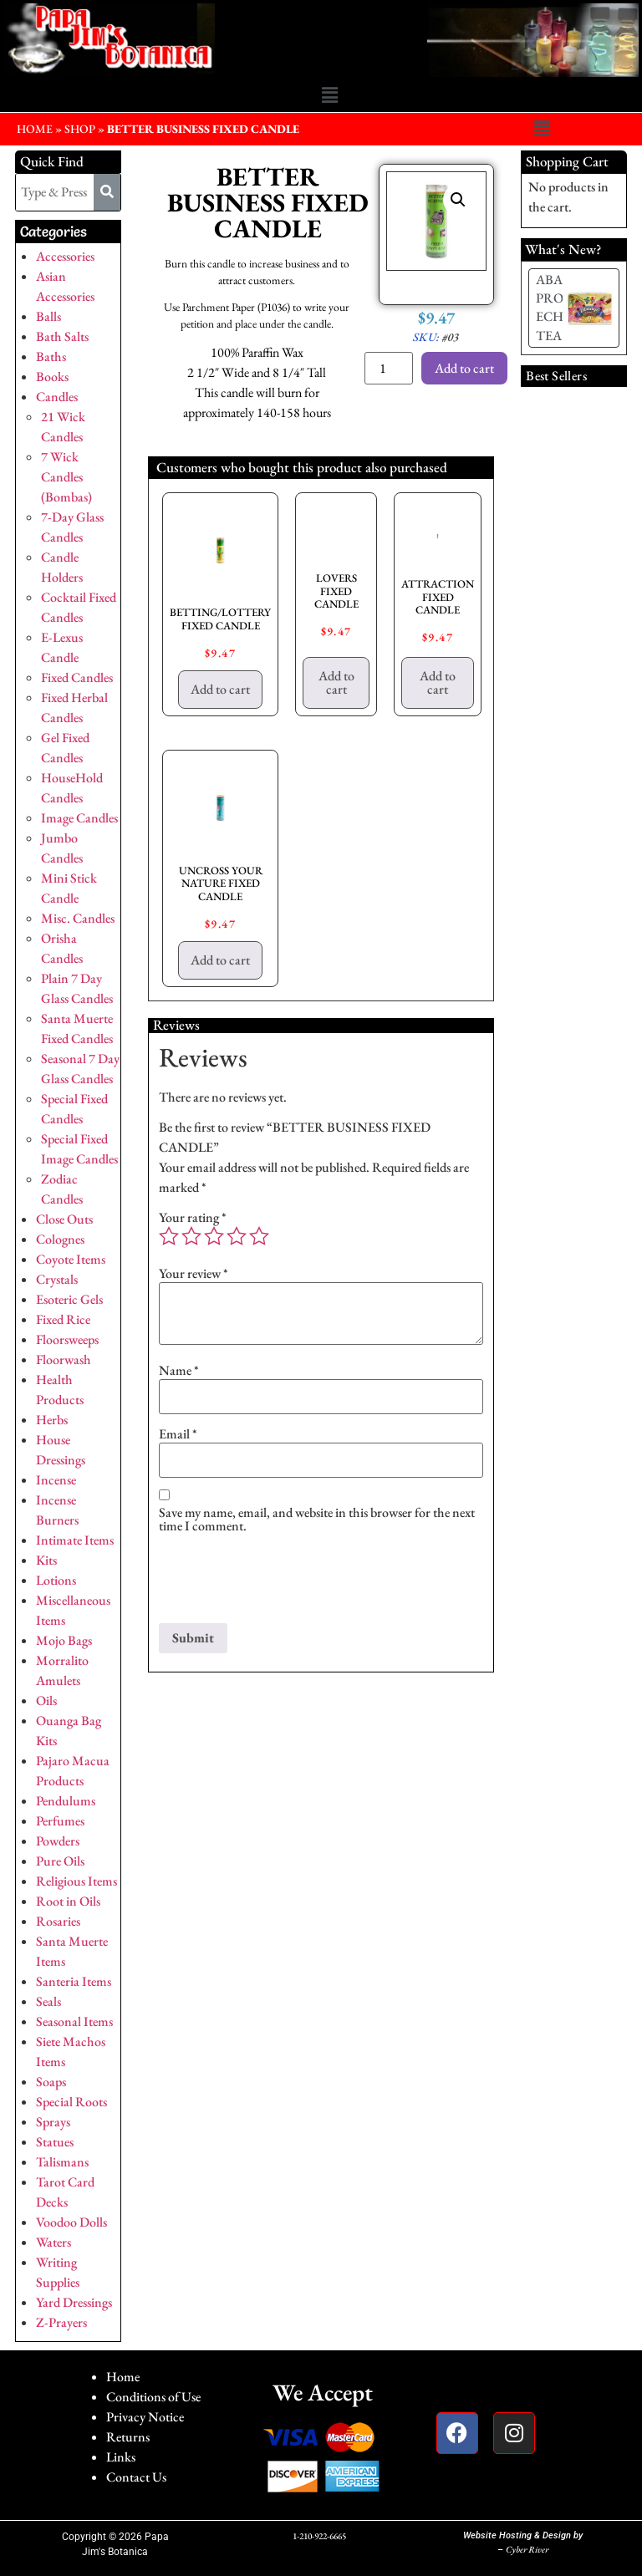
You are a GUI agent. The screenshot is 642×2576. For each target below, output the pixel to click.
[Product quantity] (388, 368)
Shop (79, 128)
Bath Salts (62, 336)
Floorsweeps (67, 1339)
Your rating (193, 1217)
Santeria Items (73, 1981)
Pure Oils (60, 1861)
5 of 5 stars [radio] (259, 1236)
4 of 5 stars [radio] (237, 1236)
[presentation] (286, 1582)
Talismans (62, 2162)
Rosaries (58, 1921)
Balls (48, 316)
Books (52, 376)
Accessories (65, 256)
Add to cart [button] (220, 689)
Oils (46, 1700)
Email (178, 1434)
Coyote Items (70, 1259)
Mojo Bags (64, 1640)
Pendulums (65, 1801)
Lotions (56, 1580)
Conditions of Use (153, 2396)
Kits (46, 1560)
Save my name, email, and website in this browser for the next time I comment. (317, 1519)
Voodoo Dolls (71, 2222)
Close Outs (64, 1219)
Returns (128, 2437)
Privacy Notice (145, 2417)
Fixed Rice (63, 1319)
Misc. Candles (78, 918)
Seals (48, 2001)
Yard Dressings (74, 2302)
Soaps (51, 2081)
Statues (55, 2142)
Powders (57, 1841)
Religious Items (76, 1881)
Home (123, 2376)
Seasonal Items (74, 2021)
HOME (35, 128)
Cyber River (527, 2549)
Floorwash (63, 1359)
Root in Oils (68, 1901)
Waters (53, 2242)
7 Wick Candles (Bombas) (66, 477)
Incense (56, 1480)
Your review (193, 1273)
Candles (57, 396)
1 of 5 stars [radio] (169, 1236)
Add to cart (464, 368)
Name (179, 1370)
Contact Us (136, 2477)
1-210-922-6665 (319, 2536)
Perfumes (60, 1821)
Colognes (60, 1239)
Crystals (57, 1279)
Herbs (52, 1419)
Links (120, 2457)
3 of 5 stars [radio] (214, 1236)
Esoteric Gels (69, 1299)
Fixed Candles (77, 677)
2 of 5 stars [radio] (191, 1236)
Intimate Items (75, 1540)
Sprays (53, 2122)
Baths (51, 356)
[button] (329, 96)
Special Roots (71, 2101)
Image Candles (79, 818)
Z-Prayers (61, 2322)
